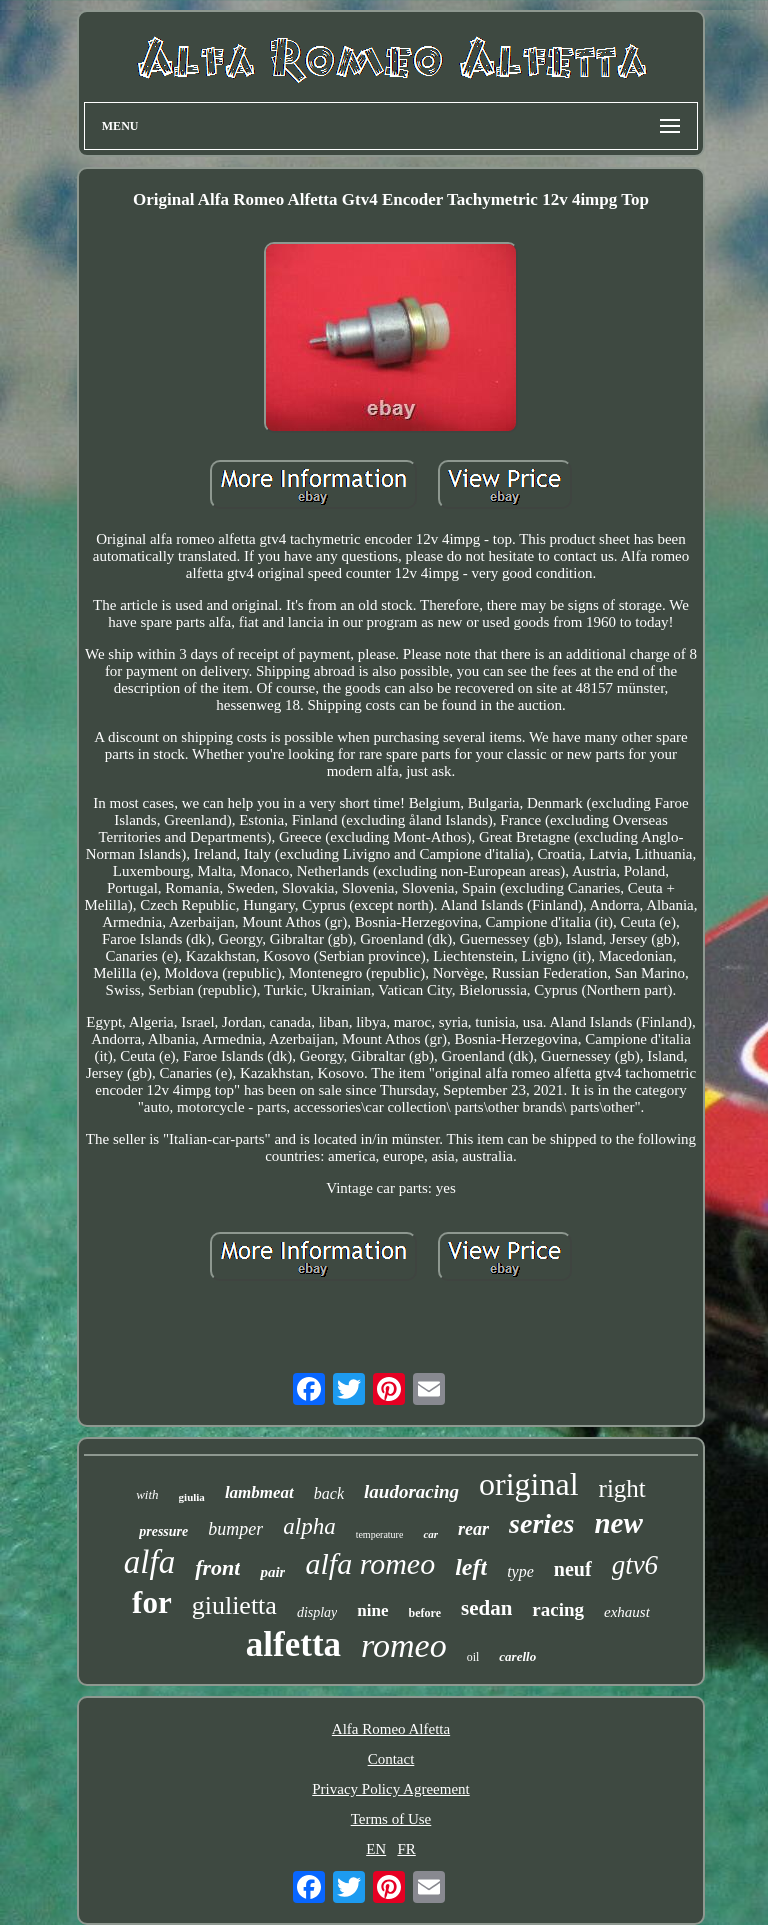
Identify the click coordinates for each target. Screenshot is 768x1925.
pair (272, 1572)
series (541, 1523)
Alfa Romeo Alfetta (391, 1729)
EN (376, 1849)
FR (406, 1849)
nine (372, 1610)
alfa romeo (370, 1563)
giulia (192, 1497)
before (425, 1613)
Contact (391, 1759)
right (622, 1488)
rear (473, 1529)
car (430, 1534)
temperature (380, 1534)
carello (517, 1656)
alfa (149, 1562)
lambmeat (259, 1492)
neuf (573, 1569)
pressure (163, 1531)
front (217, 1567)
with (147, 1494)
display (317, 1612)
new (618, 1523)
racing (558, 1609)
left (471, 1567)
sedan (486, 1608)
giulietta (234, 1605)
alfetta (293, 1644)
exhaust (627, 1612)
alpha (309, 1526)
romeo (404, 1645)
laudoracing (411, 1491)
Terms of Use (391, 1819)
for (152, 1602)
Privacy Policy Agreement (390, 1789)
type (520, 1571)
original (529, 1484)
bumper (235, 1529)
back (329, 1493)
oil (473, 1657)
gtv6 (635, 1565)
